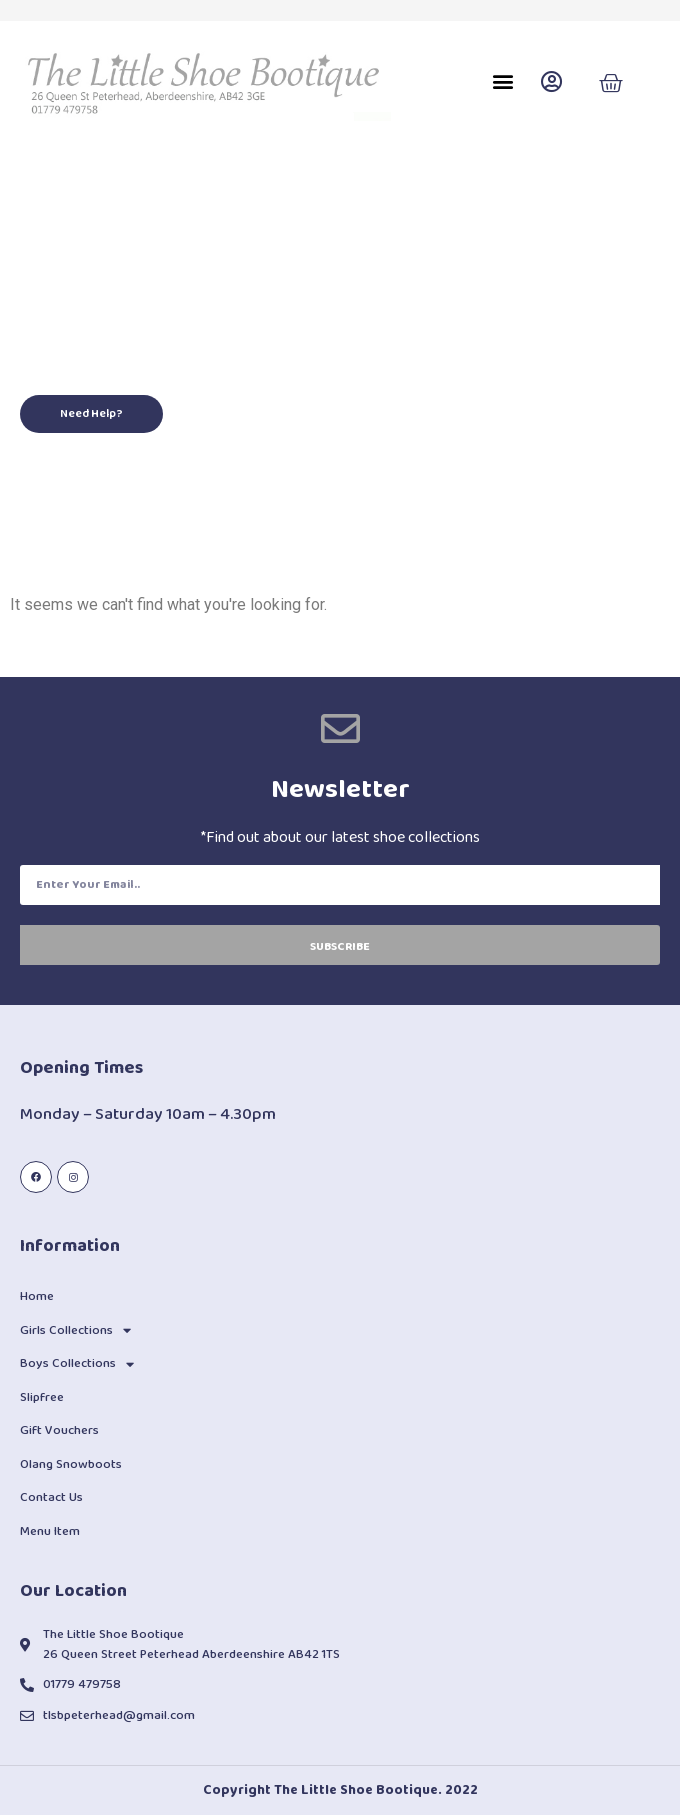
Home (37, 1296)
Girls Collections (75, 1330)
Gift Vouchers (59, 1430)
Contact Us (51, 1497)
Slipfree (42, 1397)
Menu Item (50, 1531)
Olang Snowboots (71, 1464)
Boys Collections (77, 1364)
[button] (502, 81)
